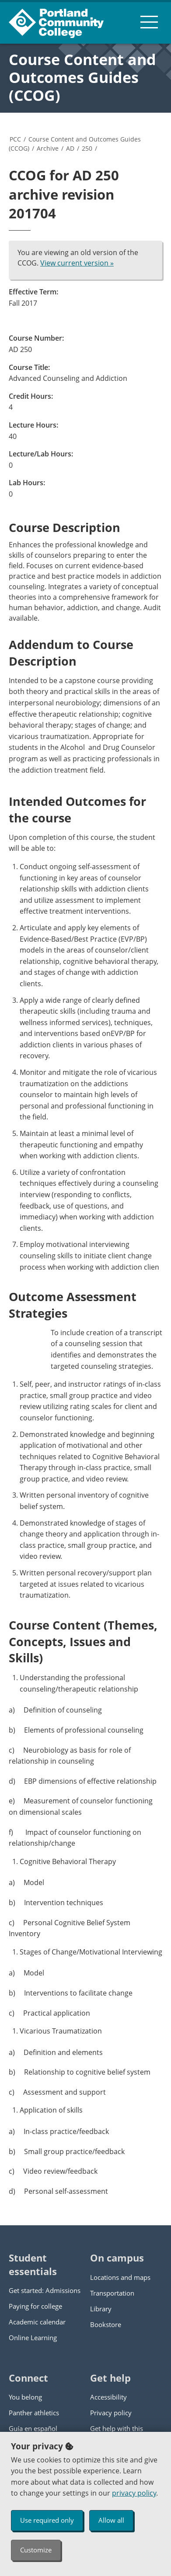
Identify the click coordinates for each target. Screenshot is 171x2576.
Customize (36, 2549)
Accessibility (108, 2397)
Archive (48, 148)
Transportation (112, 2293)
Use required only (47, 2520)
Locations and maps (120, 2277)
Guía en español (33, 2428)
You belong (25, 2397)
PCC (15, 139)
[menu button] (149, 21)
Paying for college (35, 2306)
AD (70, 148)
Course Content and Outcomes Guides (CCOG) (82, 77)
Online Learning (33, 2337)
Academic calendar (37, 2321)
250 (87, 148)
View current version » (77, 263)
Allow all (111, 2520)
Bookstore (105, 2324)
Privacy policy (111, 2412)
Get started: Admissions (44, 2290)
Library (101, 2308)
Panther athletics (34, 2412)
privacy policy (134, 2493)
